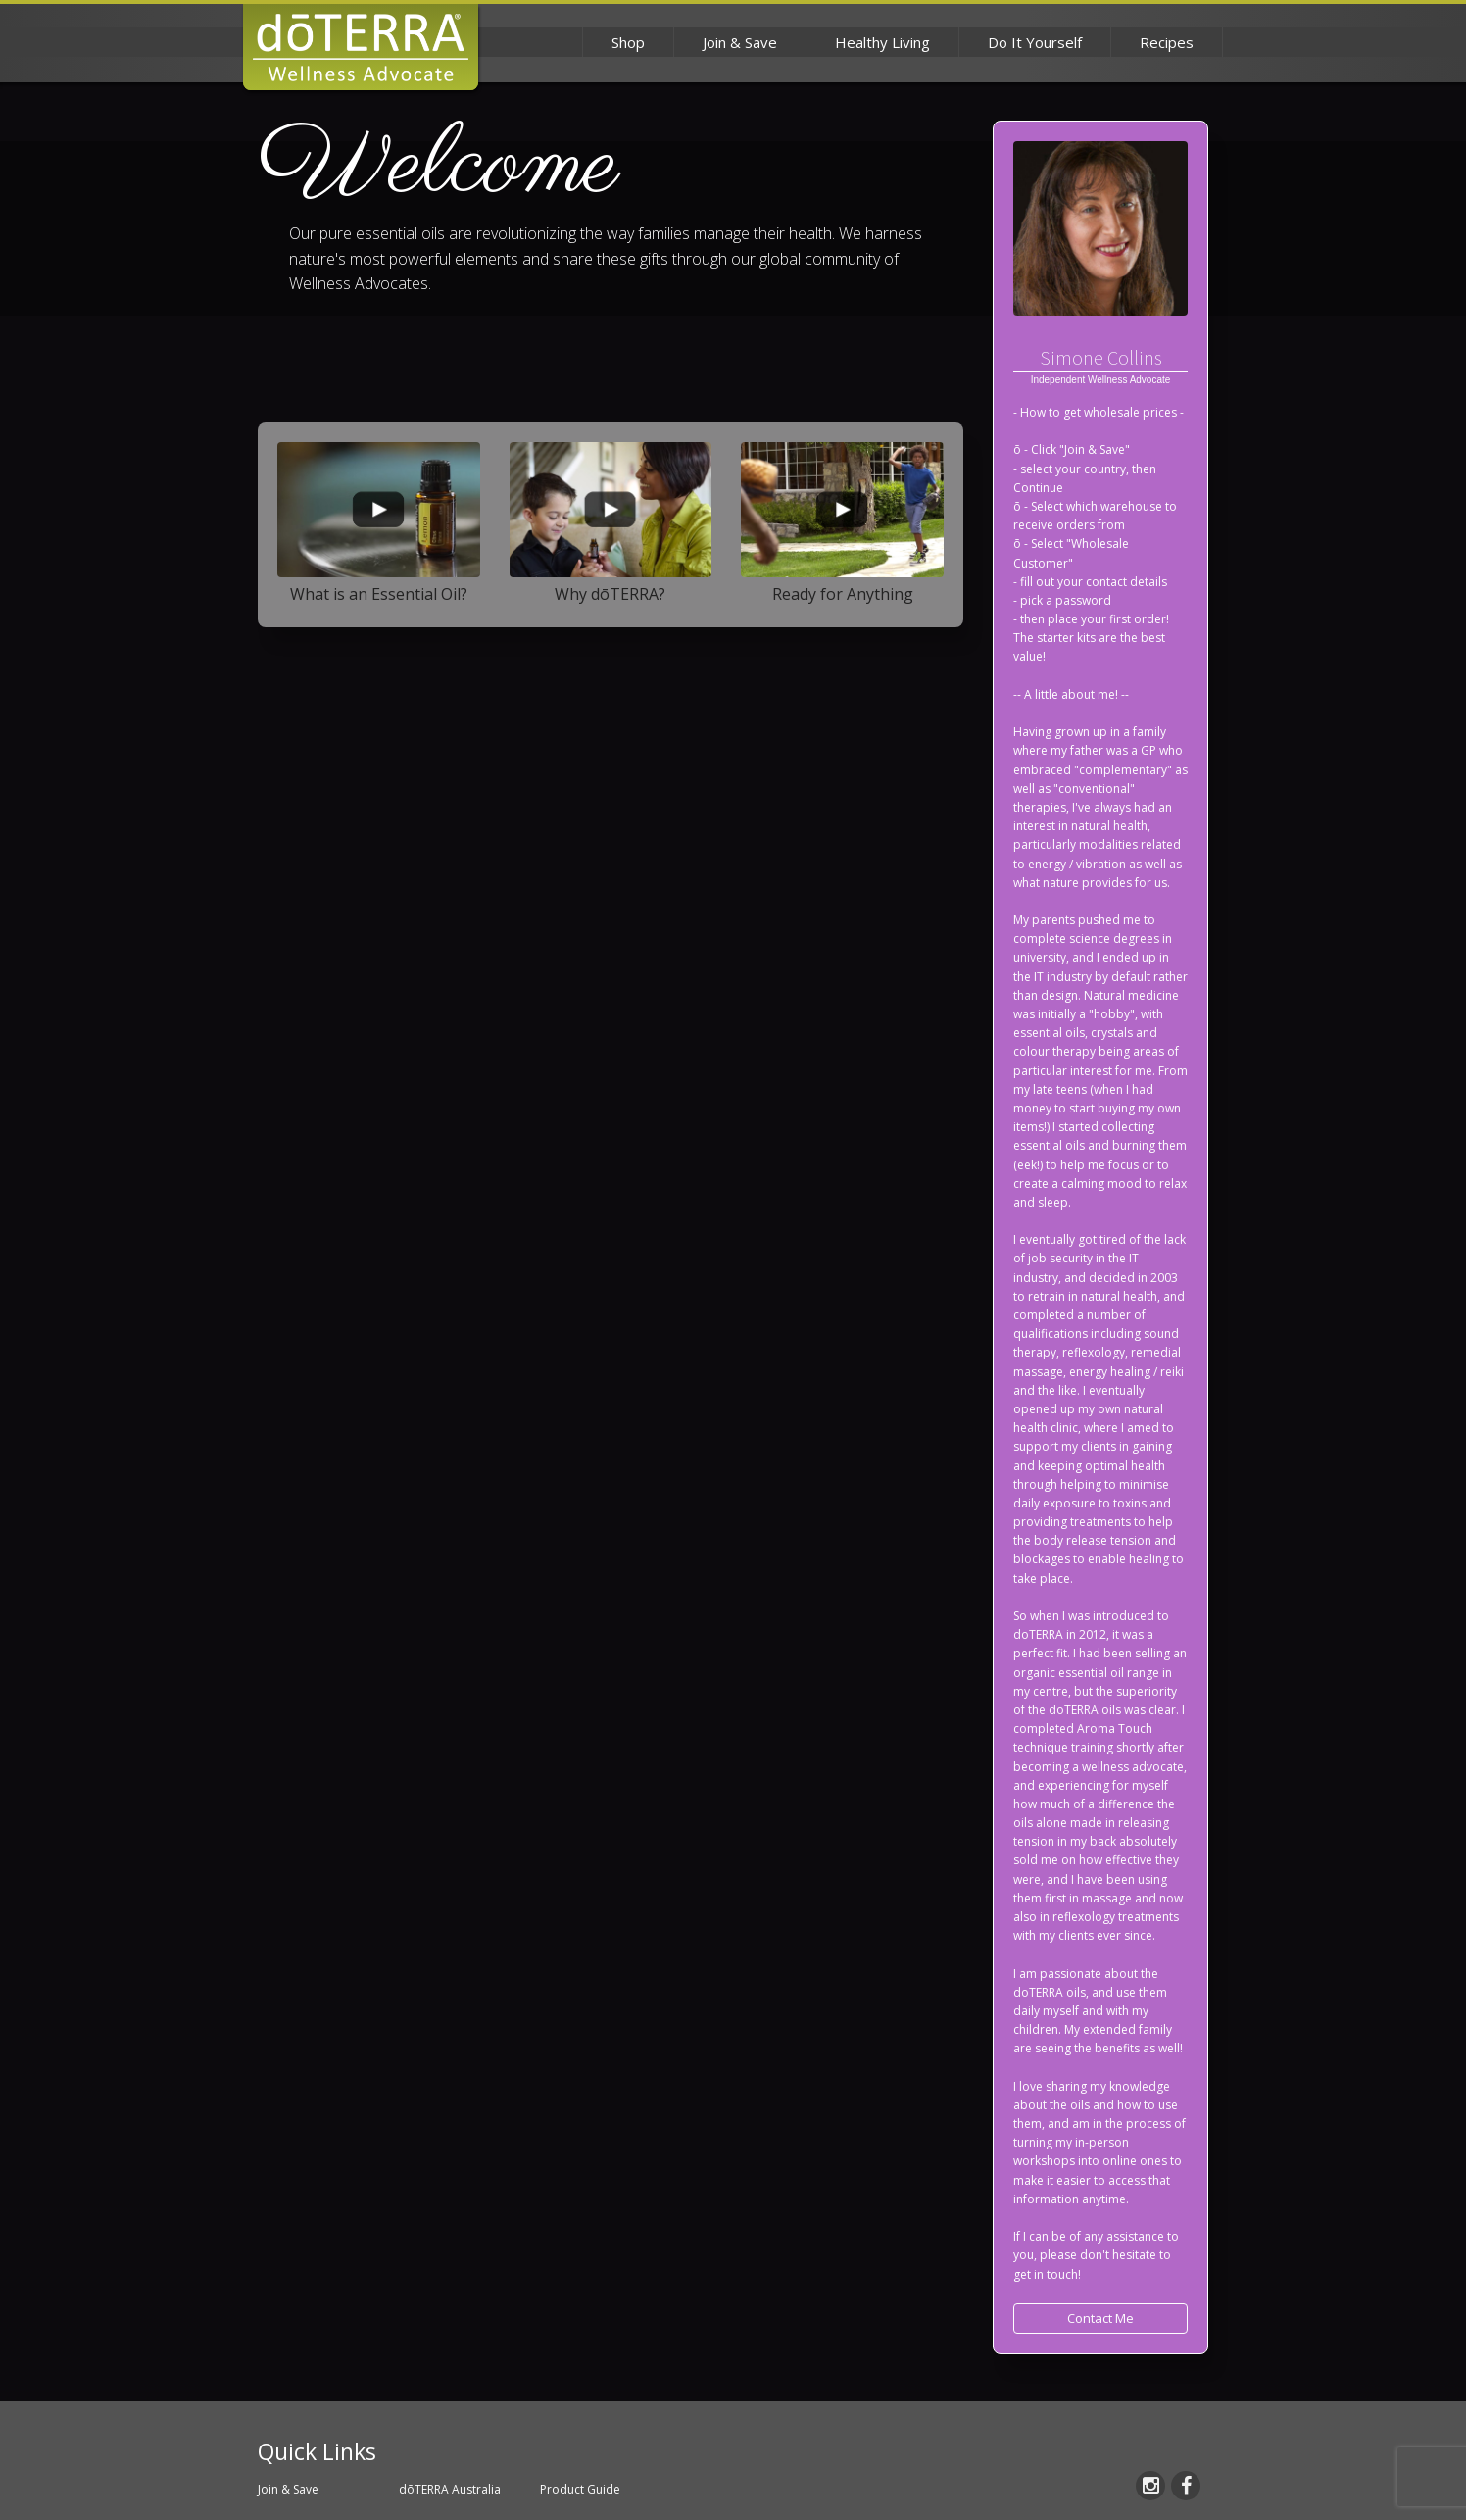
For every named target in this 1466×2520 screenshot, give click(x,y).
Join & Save (740, 42)
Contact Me (1100, 2318)
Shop (628, 42)
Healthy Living (882, 42)
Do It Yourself (1035, 42)
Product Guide (580, 2489)
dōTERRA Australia (450, 2489)
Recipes (1167, 42)
